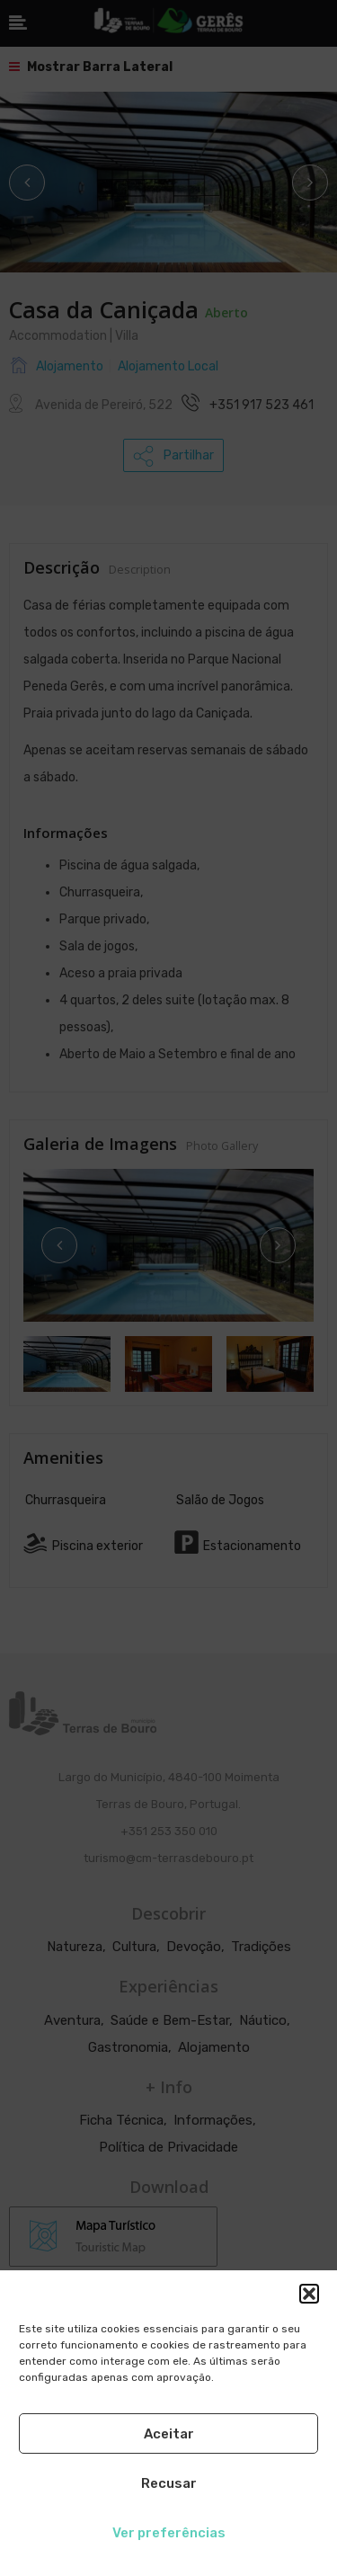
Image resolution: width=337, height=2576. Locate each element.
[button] (309, 2294)
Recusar (169, 2483)
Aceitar (169, 2434)
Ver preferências (169, 2533)
